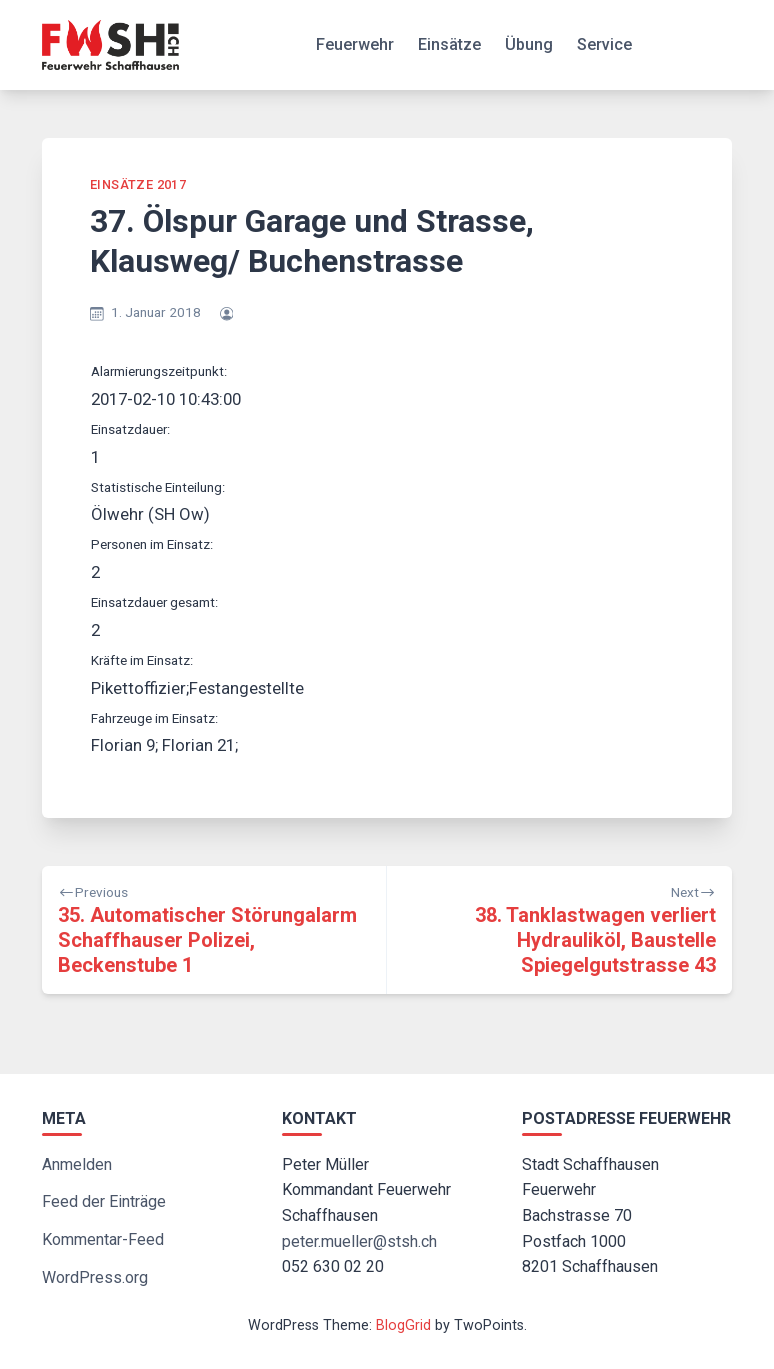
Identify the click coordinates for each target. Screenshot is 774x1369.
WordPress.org (95, 1277)
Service (604, 44)
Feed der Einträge (104, 1201)
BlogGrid (403, 1325)
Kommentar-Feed (103, 1239)
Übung (529, 44)
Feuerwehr (355, 44)
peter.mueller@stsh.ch (359, 1241)
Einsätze (449, 44)
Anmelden (77, 1164)
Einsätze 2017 (138, 184)
